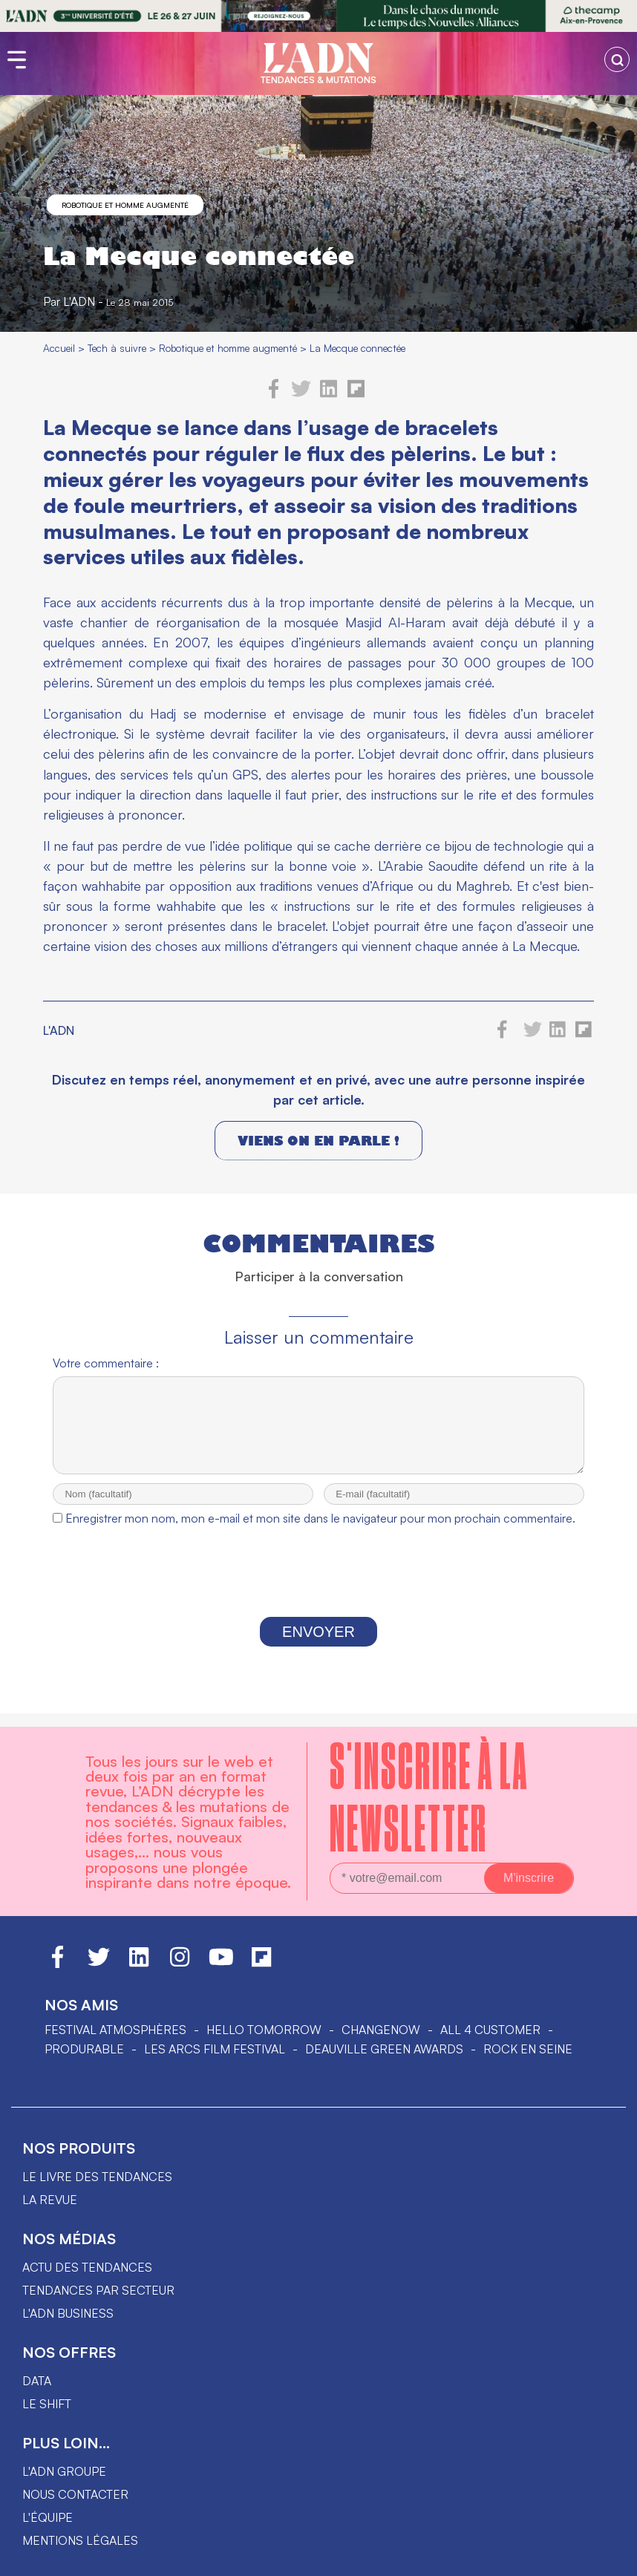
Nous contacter (75, 2494)
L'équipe (47, 2517)
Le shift (46, 2403)
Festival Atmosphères (115, 2029)
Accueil (59, 347)
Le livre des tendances (97, 2176)
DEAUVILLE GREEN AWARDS (384, 2048)
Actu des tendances (87, 2267)
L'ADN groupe (64, 2471)
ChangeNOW (381, 2029)
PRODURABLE (84, 2048)
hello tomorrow (263, 2029)
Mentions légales (80, 2540)
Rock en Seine (527, 2048)
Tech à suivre (117, 347)
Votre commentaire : (106, 1363)
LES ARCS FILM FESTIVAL (214, 2048)
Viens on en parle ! (318, 1140)
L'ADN (79, 301)
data (36, 2380)
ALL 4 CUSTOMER (490, 2029)
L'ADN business (68, 2313)
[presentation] (318, 1589)
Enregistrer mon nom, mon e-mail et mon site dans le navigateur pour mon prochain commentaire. (320, 1531)
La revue (49, 2199)
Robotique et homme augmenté (125, 204)
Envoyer (318, 1645)
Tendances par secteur (98, 2290)
